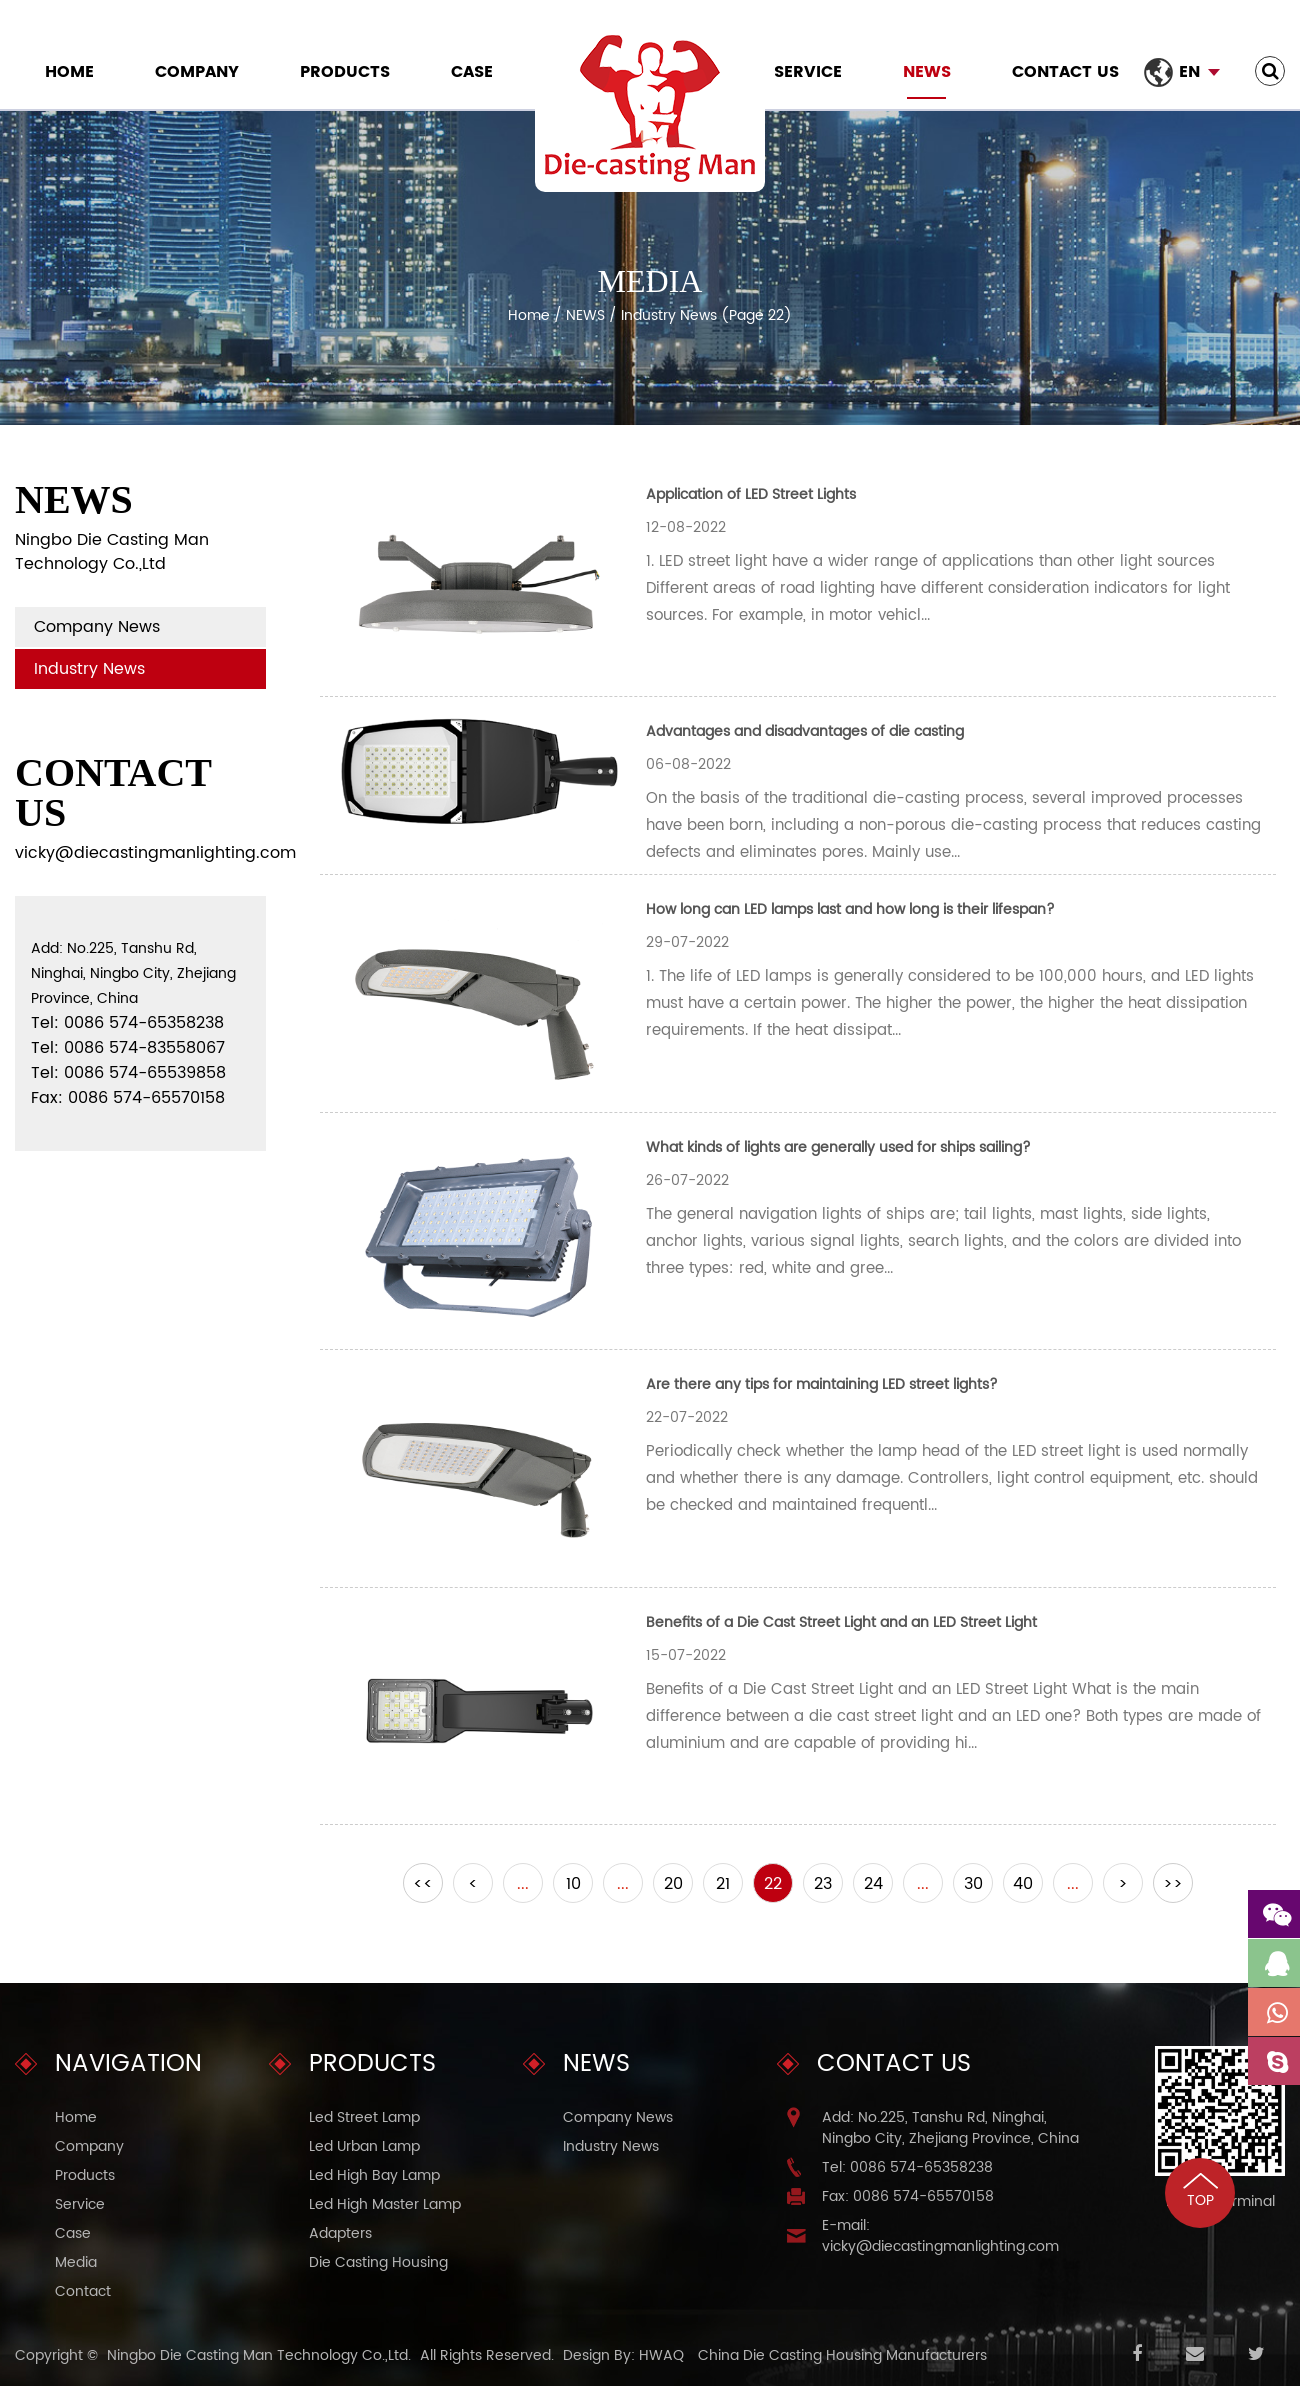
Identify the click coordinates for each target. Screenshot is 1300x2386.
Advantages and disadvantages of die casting (805, 731)
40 (1023, 1884)
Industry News (89, 669)
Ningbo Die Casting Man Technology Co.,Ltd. (259, 2355)
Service (808, 72)
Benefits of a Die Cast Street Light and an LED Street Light (841, 1622)
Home (69, 72)
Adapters (340, 2233)
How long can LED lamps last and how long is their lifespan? (850, 909)
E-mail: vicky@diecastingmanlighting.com (940, 2236)
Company (197, 72)
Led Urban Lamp (364, 2146)
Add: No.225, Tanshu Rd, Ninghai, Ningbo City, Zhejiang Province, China (950, 2128)
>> (1173, 1884)
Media (76, 2262)
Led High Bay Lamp (374, 2175)
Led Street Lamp (364, 2117)
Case (472, 72)
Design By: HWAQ (623, 2355)
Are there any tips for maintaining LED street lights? (822, 1384)
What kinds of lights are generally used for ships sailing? (838, 1147)
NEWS (927, 72)
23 (823, 1884)
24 (873, 1884)
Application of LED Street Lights (751, 494)
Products (345, 72)
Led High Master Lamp (385, 2204)
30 (973, 1884)
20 (673, 1884)
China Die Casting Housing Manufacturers (842, 2355)
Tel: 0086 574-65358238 (907, 2167)
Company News (97, 627)
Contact (83, 2291)
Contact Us (1065, 72)
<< (423, 1884)
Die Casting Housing (378, 2262)
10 (573, 1884)
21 (723, 1884)
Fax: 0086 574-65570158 (908, 2196)
